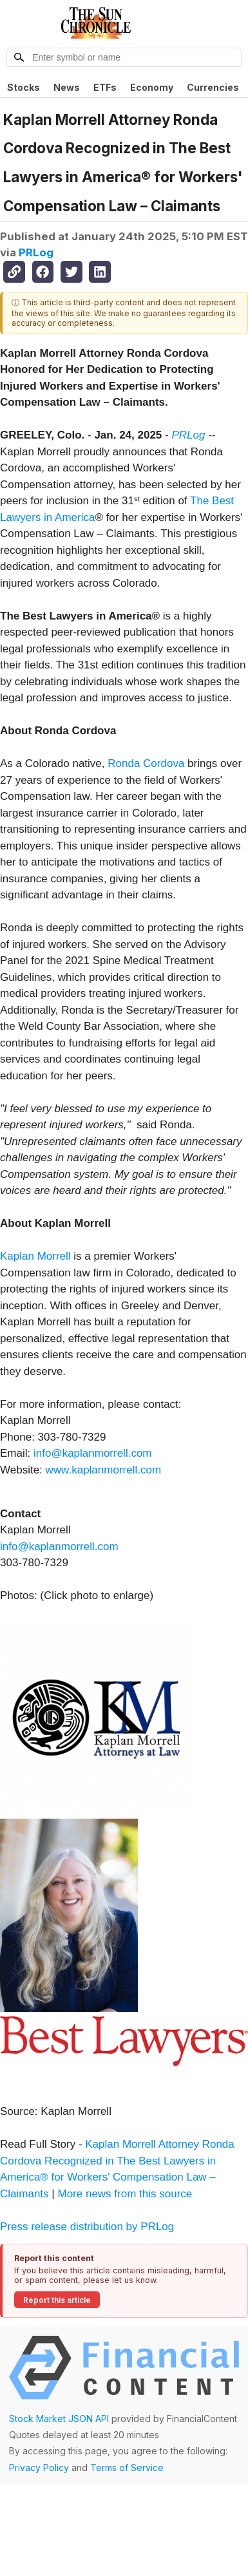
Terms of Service (127, 2467)
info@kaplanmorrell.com (92, 1453)
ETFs (105, 87)
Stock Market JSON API (59, 2418)
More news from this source (124, 2194)
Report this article (57, 2300)
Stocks (23, 87)
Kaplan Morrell (35, 1256)
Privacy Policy (39, 2467)
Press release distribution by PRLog (87, 2227)
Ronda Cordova (146, 763)
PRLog (36, 252)
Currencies (213, 87)
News (66, 87)
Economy (151, 87)
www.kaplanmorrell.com (104, 1470)
